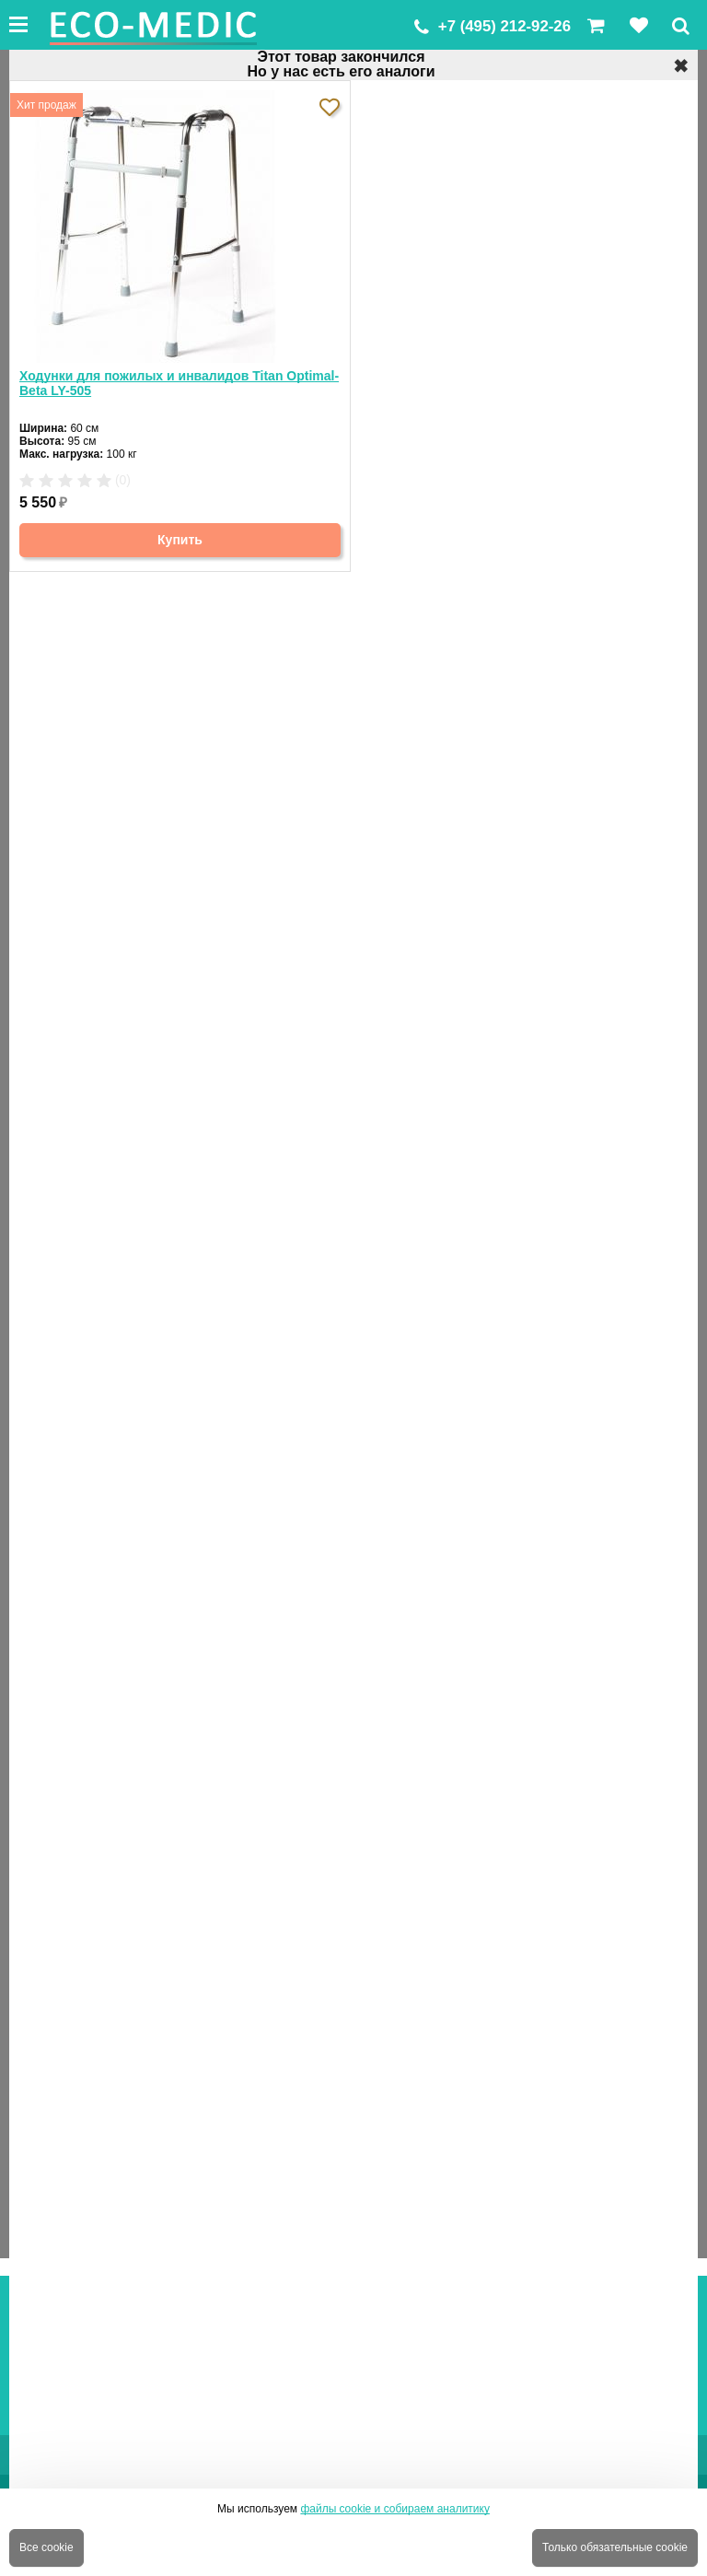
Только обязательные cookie (615, 2547)
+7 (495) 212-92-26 (504, 26)
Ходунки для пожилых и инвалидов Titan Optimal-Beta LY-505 (179, 383)
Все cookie (46, 2547)
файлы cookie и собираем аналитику (395, 2508)
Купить (180, 539)
